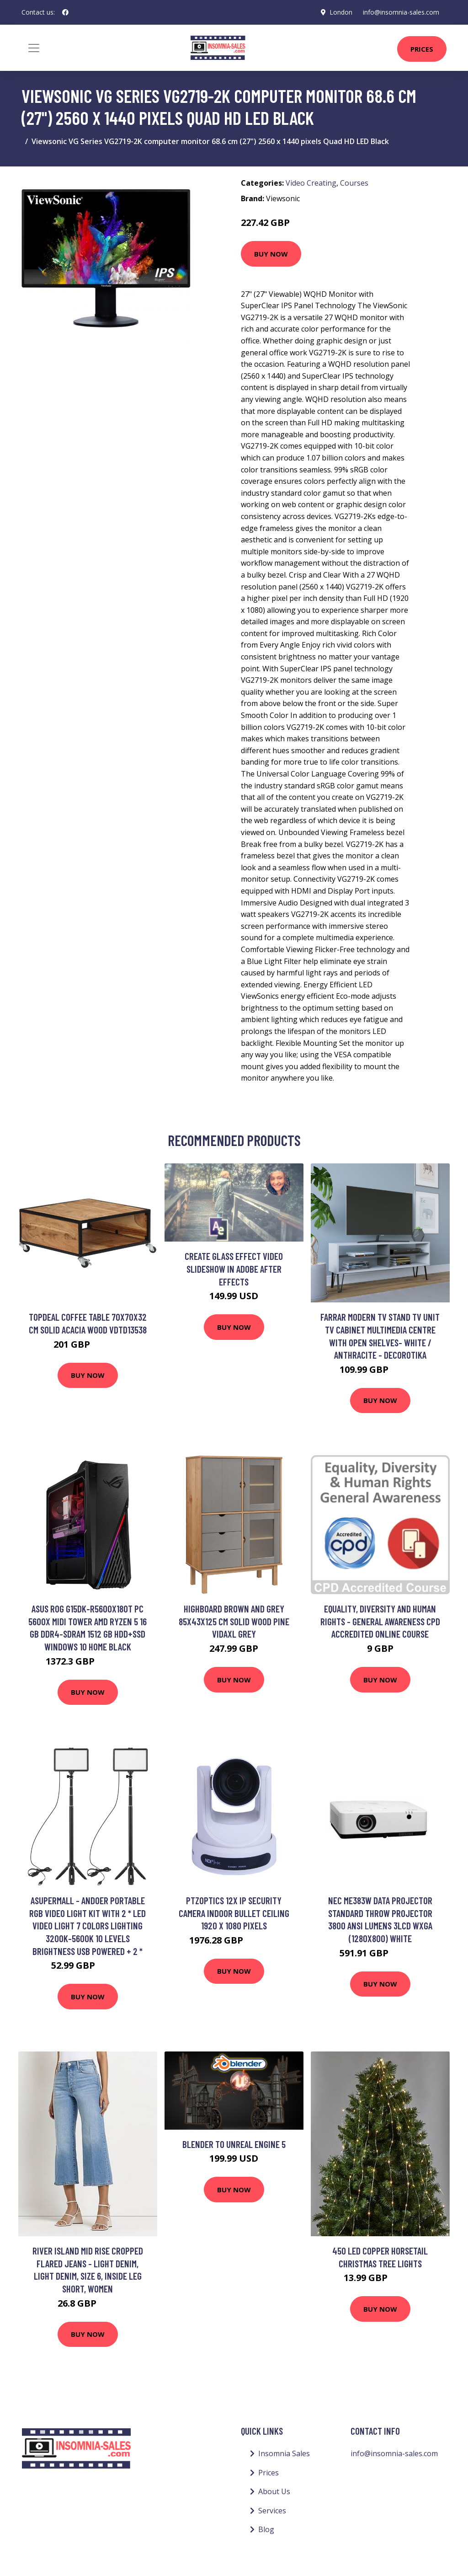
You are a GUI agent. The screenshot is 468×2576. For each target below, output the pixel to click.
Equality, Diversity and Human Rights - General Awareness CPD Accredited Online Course (380, 1621)
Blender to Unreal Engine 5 (234, 2144)
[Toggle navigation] (33, 48)
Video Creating (311, 183)
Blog (266, 2529)
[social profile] (65, 12)
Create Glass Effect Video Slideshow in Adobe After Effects (234, 1268)
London (340, 12)
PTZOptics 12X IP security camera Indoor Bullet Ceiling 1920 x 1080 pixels (234, 1913)
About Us (274, 2491)
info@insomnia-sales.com (401, 12)
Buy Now (271, 253)
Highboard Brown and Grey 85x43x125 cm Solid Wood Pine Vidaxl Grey (234, 1621)
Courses (354, 183)
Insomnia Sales (284, 2453)
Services (272, 2511)
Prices (421, 49)
